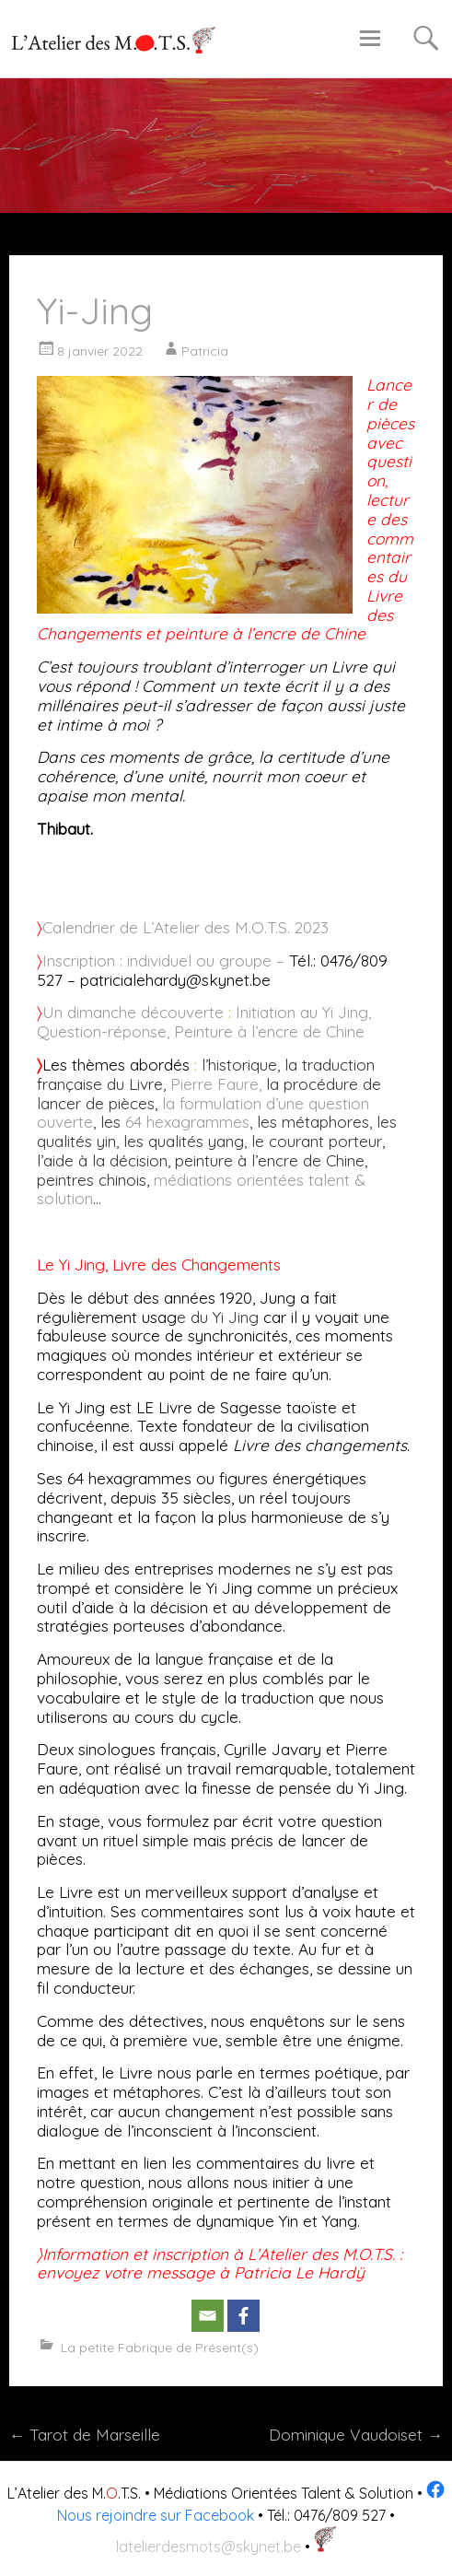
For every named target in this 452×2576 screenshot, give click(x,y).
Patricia (204, 351)
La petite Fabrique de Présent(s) (160, 2347)
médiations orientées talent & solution (201, 1189)
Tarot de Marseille (84, 2434)
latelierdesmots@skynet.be (208, 2546)
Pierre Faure (214, 1084)
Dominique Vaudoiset (356, 2434)
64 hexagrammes (187, 1121)
